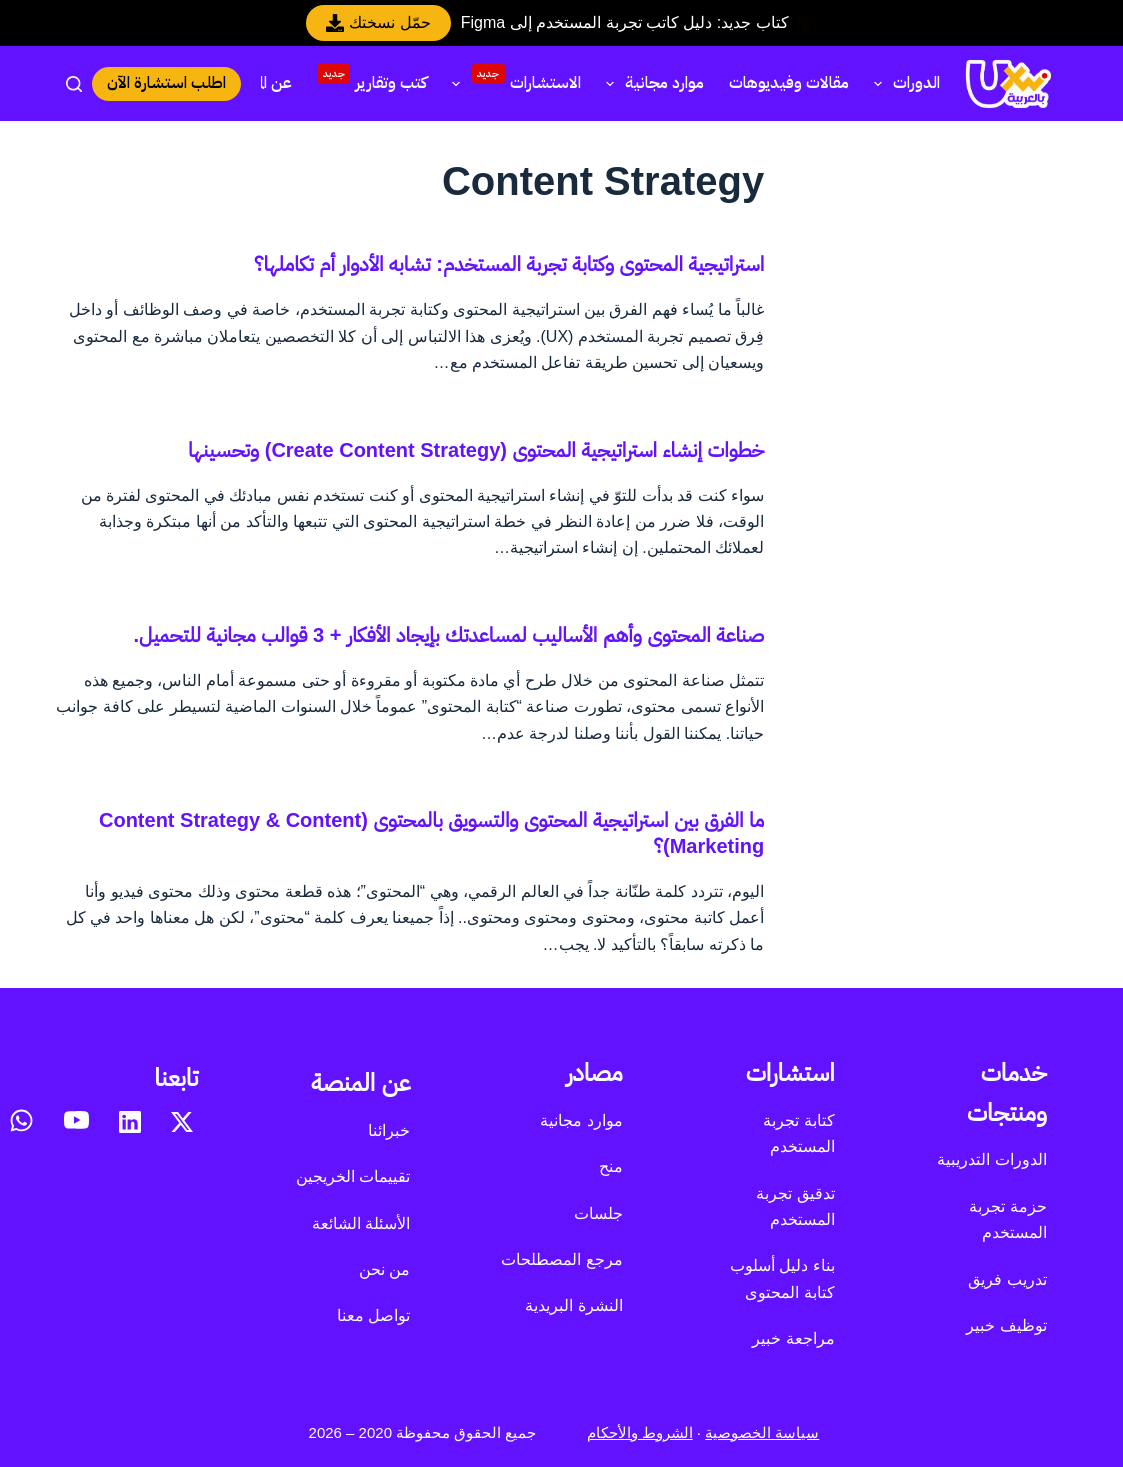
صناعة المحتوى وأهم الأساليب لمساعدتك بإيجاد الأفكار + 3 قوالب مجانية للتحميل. (449, 635)
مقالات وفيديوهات (789, 83)
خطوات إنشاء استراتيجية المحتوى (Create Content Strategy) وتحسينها (476, 450)
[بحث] (74, 84)
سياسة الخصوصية (762, 1432)
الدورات (903, 83)
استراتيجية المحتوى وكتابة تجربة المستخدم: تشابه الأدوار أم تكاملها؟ (509, 264)
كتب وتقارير (372, 80)
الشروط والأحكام (640, 1432)
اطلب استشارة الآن (166, 83)
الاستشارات (512, 80)
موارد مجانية (651, 83)
